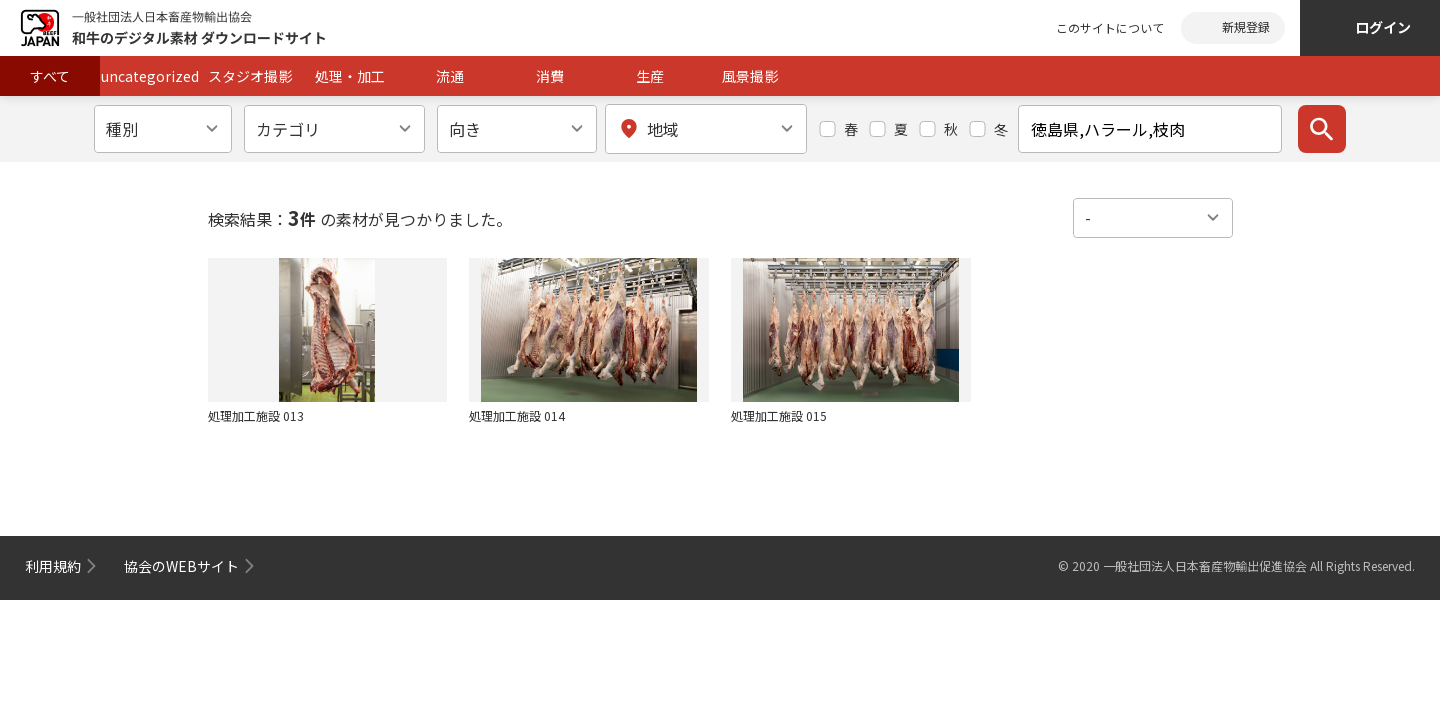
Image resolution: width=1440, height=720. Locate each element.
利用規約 (53, 566)
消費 (550, 76)
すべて (50, 76)
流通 (450, 76)
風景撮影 (750, 76)
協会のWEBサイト (181, 566)
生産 (650, 76)
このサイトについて (1110, 27)
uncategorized (150, 76)
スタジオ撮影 (250, 76)
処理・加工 (350, 76)
